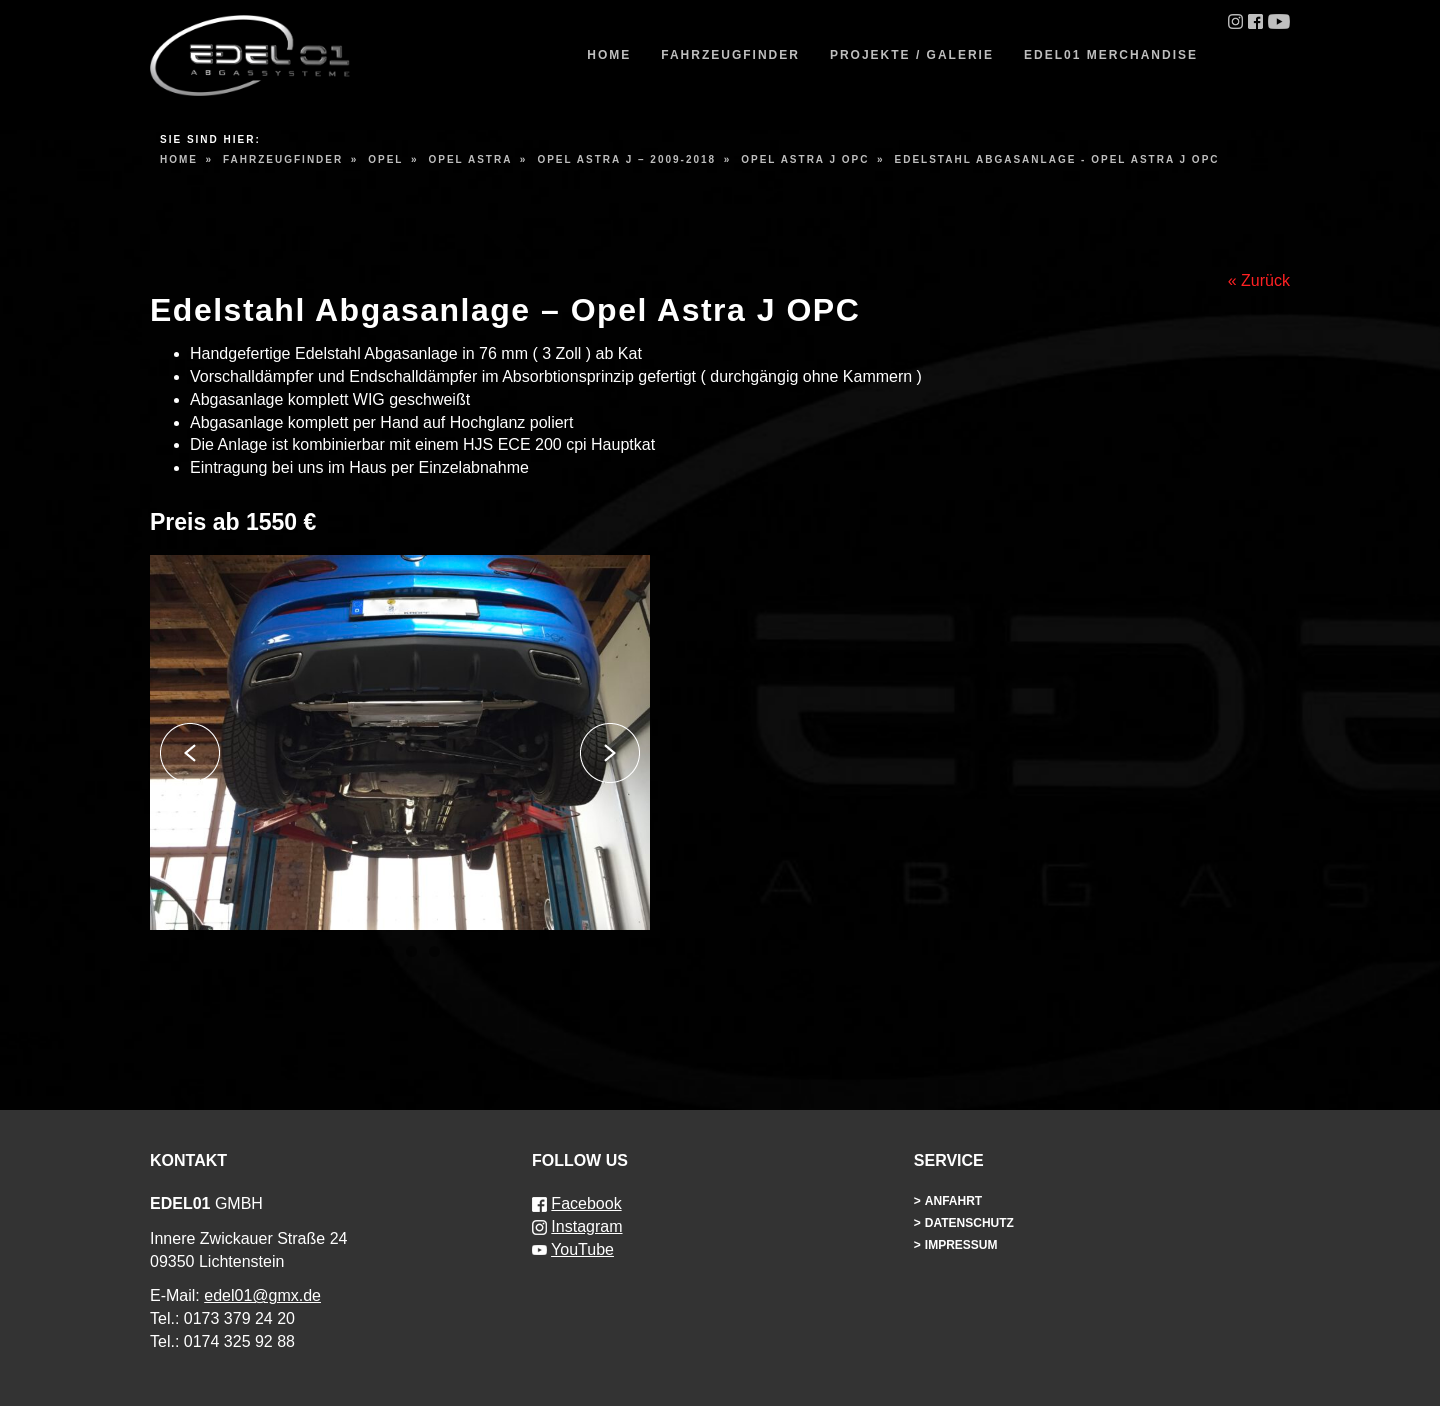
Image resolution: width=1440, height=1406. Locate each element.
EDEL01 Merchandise (1111, 55)
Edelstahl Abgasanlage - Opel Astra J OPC (1057, 159)
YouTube (582, 1249)
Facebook (586, 1203)
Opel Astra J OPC (805, 159)
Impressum (961, 1245)
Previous (190, 753)
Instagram (586, 1226)
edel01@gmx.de (262, 1295)
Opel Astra (470, 159)
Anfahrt (953, 1201)
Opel (385, 159)
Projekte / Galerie (912, 55)
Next (610, 753)
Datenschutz (969, 1223)
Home (609, 55)
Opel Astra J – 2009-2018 (626, 159)
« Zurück (1259, 280)
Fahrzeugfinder (730, 55)
